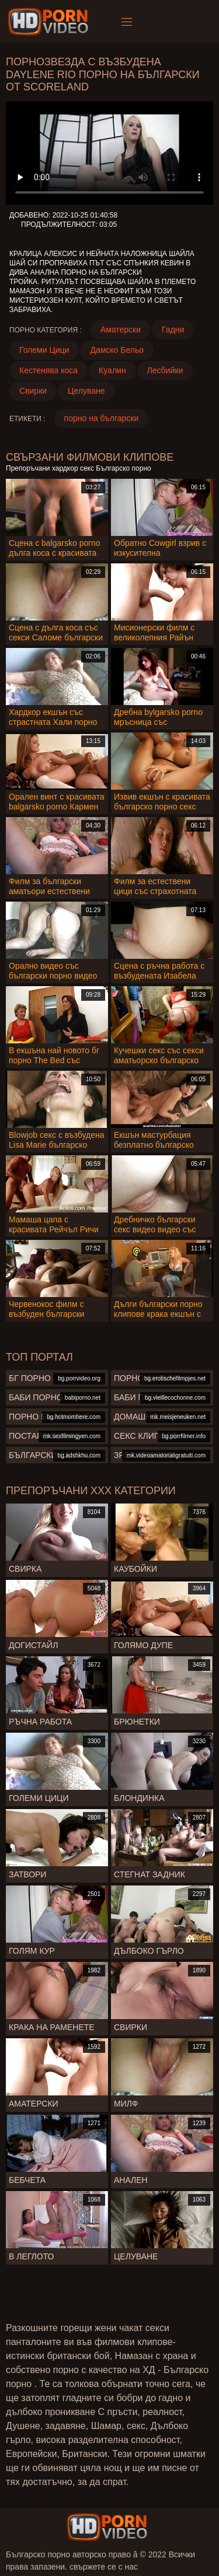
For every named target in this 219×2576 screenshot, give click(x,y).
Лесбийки (165, 370)
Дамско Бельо (117, 350)
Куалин (112, 370)
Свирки (33, 390)
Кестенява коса (48, 370)
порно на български (101, 418)
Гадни (173, 329)
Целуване (86, 390)
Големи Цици (44, 350)
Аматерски (120, 329)
